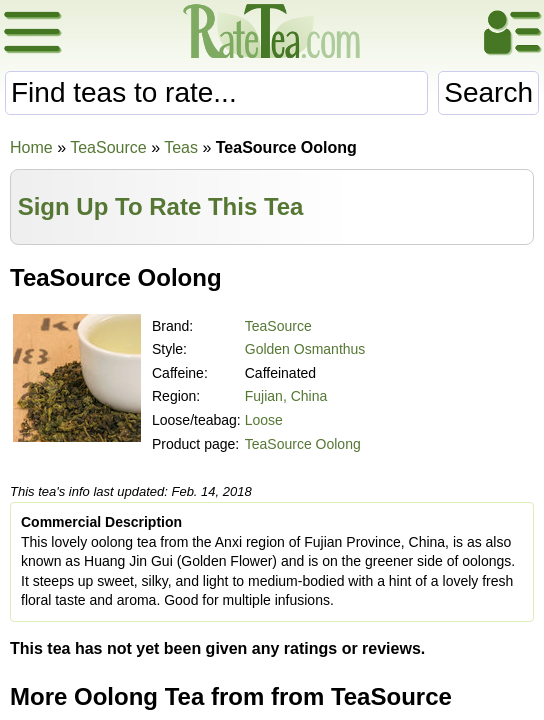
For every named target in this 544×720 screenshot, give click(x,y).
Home (31, 147)
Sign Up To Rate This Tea (161, 206)
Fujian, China (286, 396)
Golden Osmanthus (305, 349)
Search (488, 92)
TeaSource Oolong (303, 444)
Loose (264, 420)
